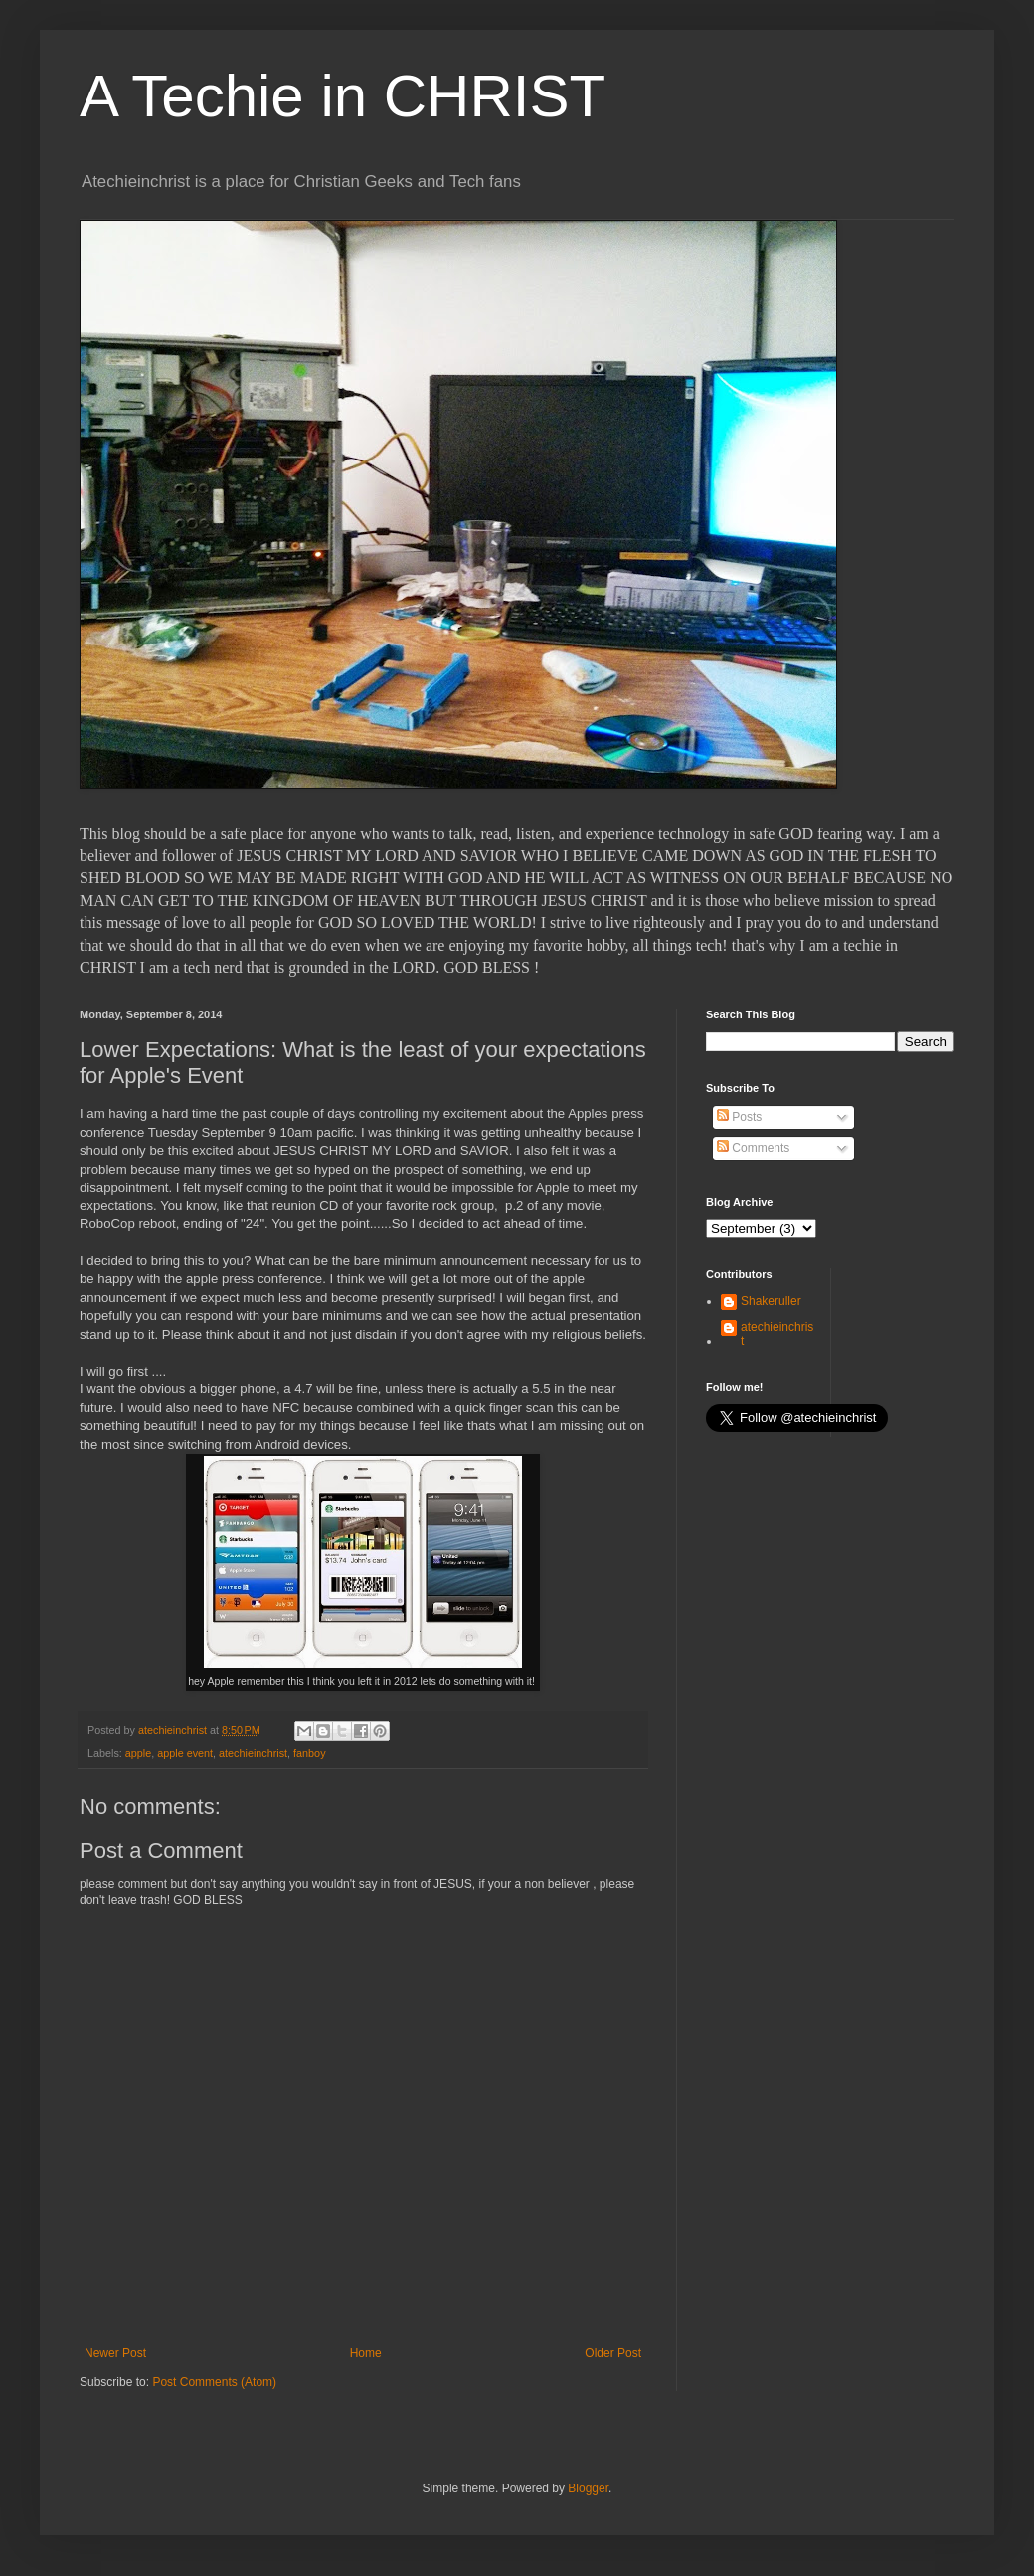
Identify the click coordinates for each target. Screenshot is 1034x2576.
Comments (753, 1148)
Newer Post (115, 2353)
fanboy (309, 1753)
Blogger (588, 2488)
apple (138, 1753)
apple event (185, 1753)
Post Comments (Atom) (214, 2382)
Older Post (613, 2353)
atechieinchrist (253, 1753)
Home (366, 2353)
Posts (739, 1117)
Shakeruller (771, 1301)
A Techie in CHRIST (342, 96)
